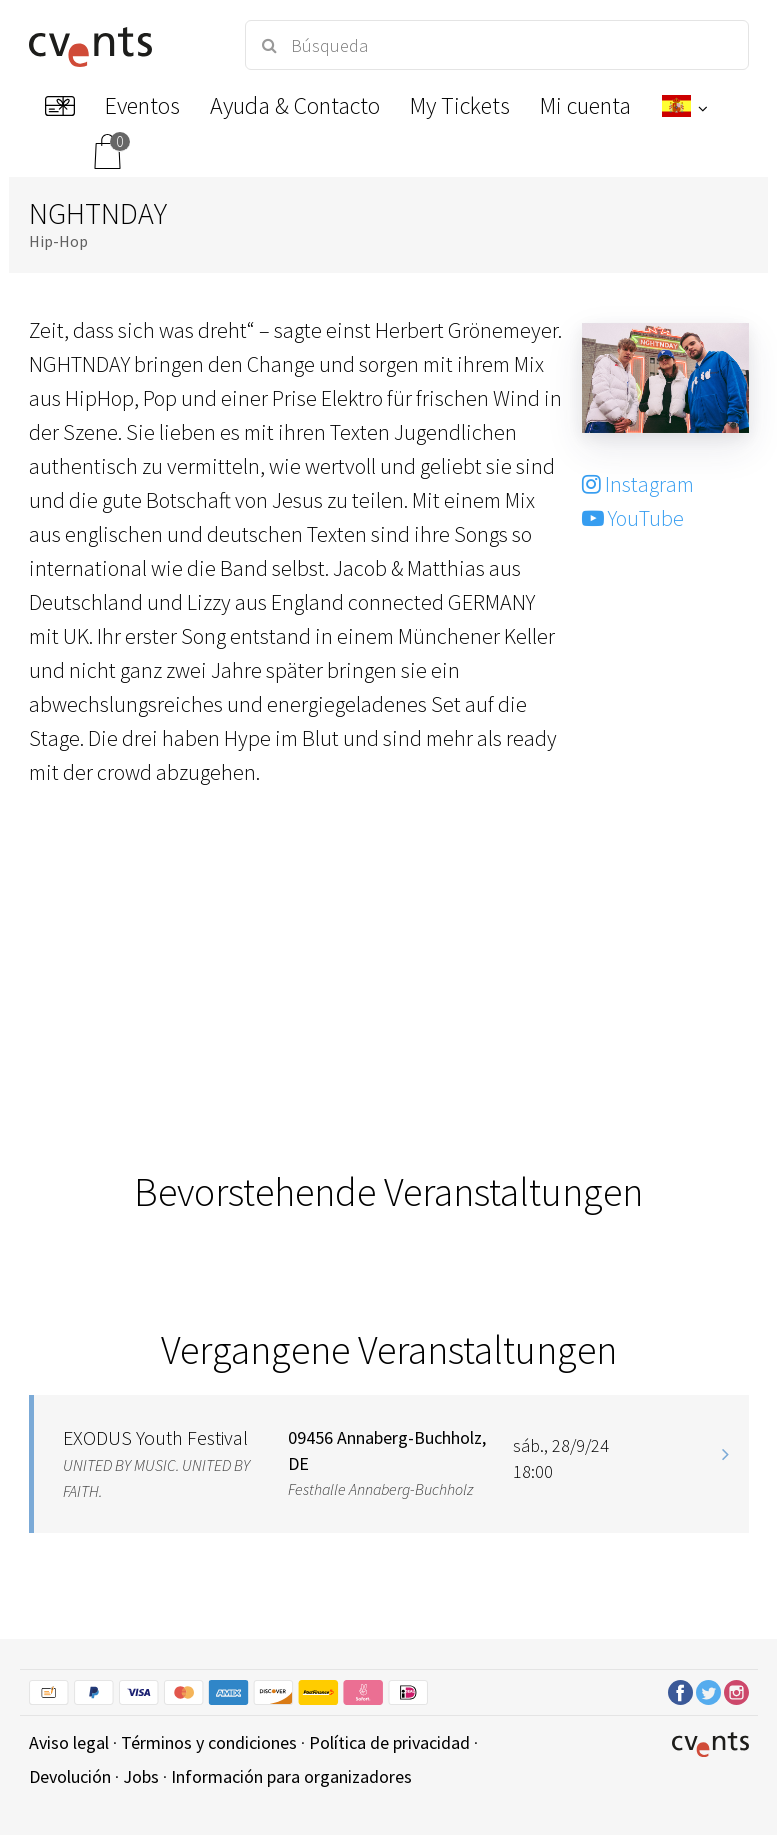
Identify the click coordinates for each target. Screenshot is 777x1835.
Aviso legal (69, 1742)
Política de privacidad (389, 1742)
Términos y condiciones (209, 1742)
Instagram (638, 484)
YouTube (633, 518)
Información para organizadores (291, 1776)
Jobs (141, 1776)
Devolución (70, 1776)
